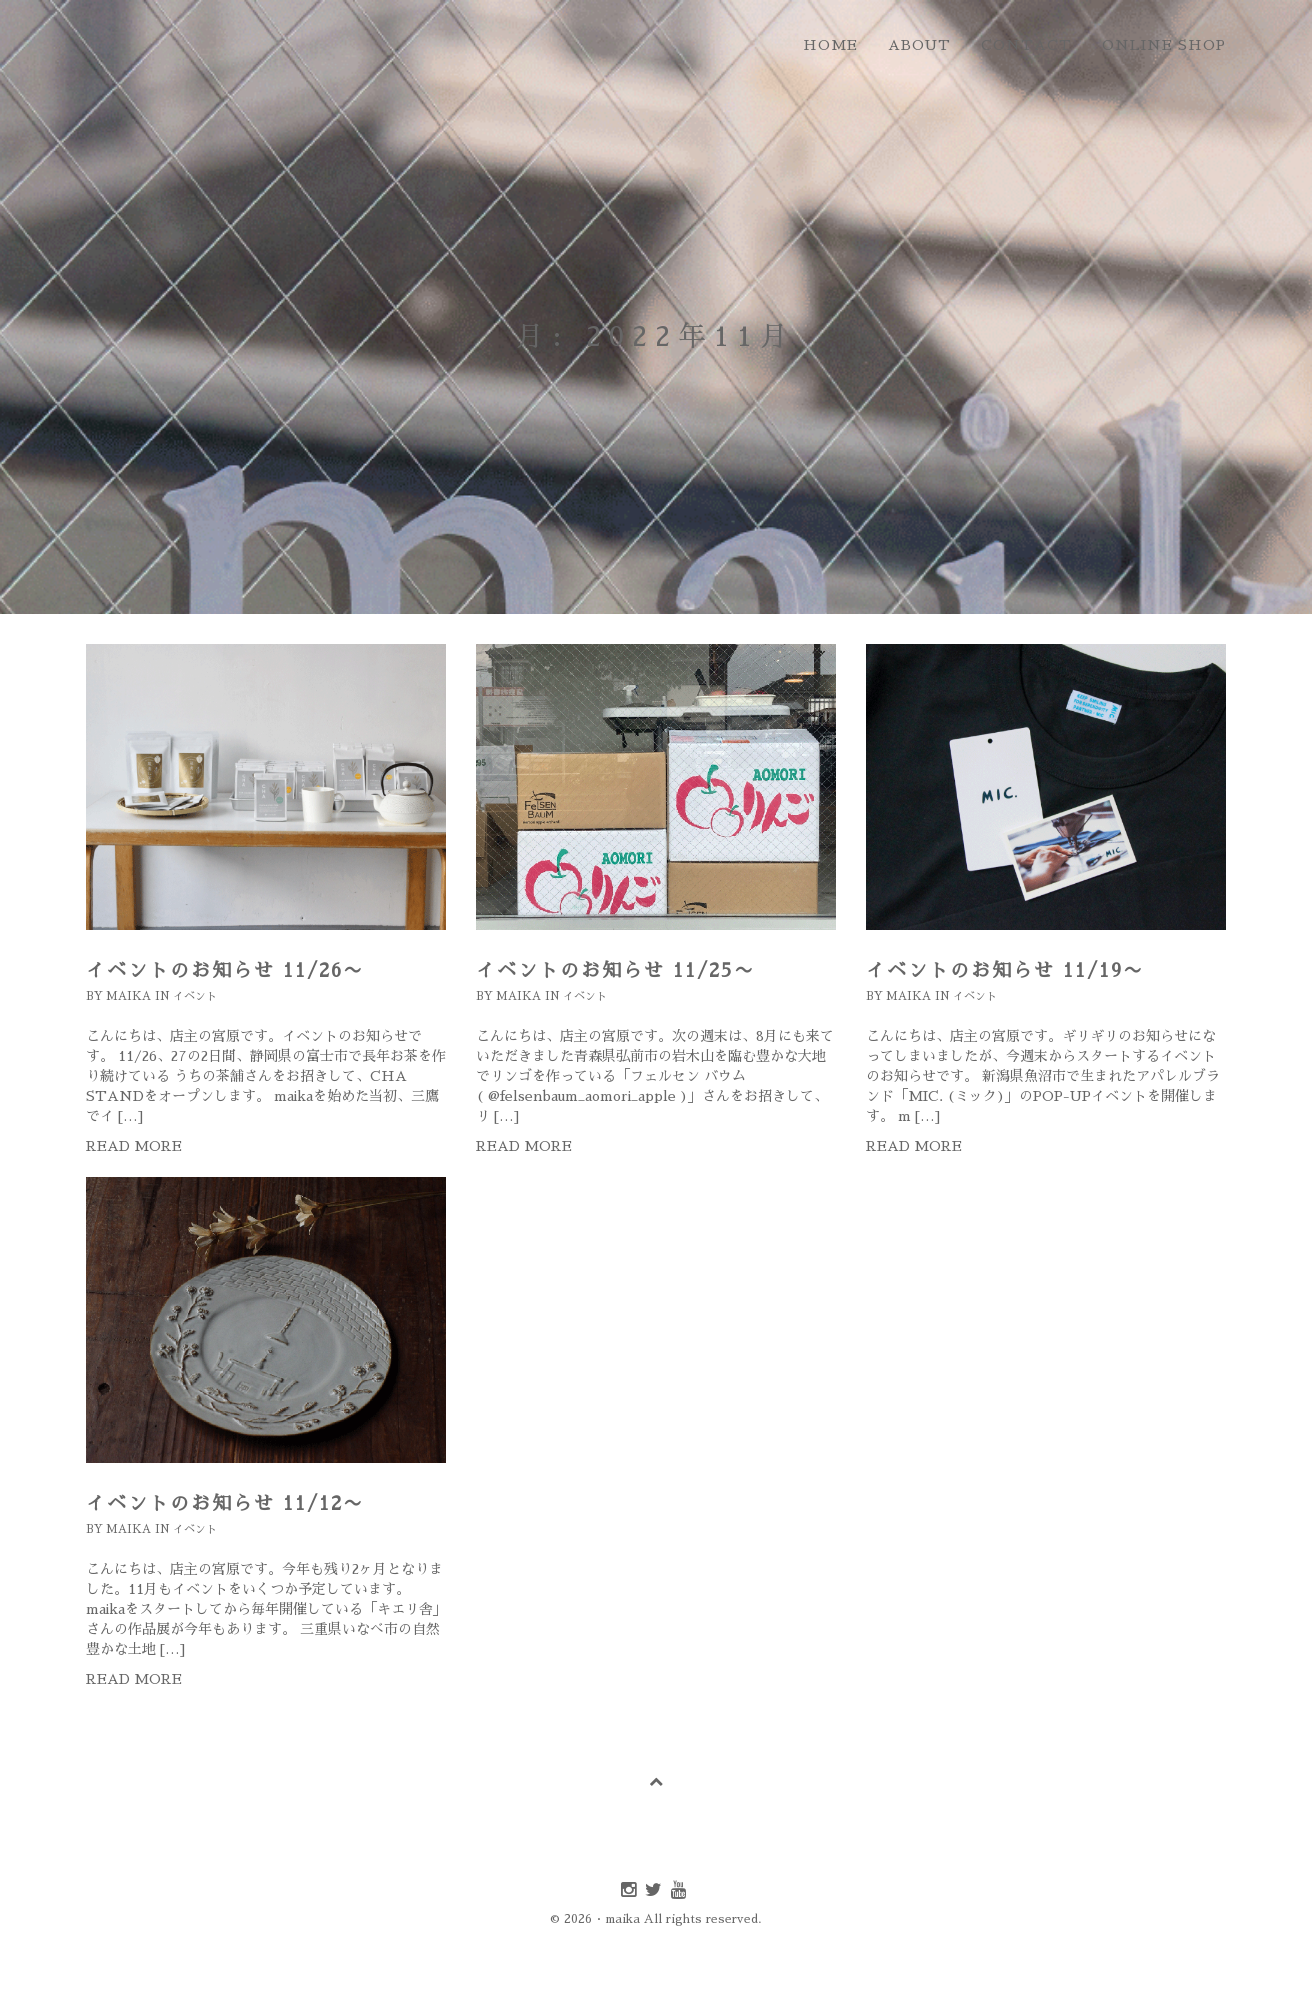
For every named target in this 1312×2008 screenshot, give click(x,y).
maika (128, 996)
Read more (134, 1146)
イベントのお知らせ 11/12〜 (225, 1503)
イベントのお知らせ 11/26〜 (225, 970)
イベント (195, 996)
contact (1026, 45)
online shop (1164, 45)
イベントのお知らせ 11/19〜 (1005, 970)
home (830, 45)
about (919, 45)
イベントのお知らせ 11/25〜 (615, 970)
